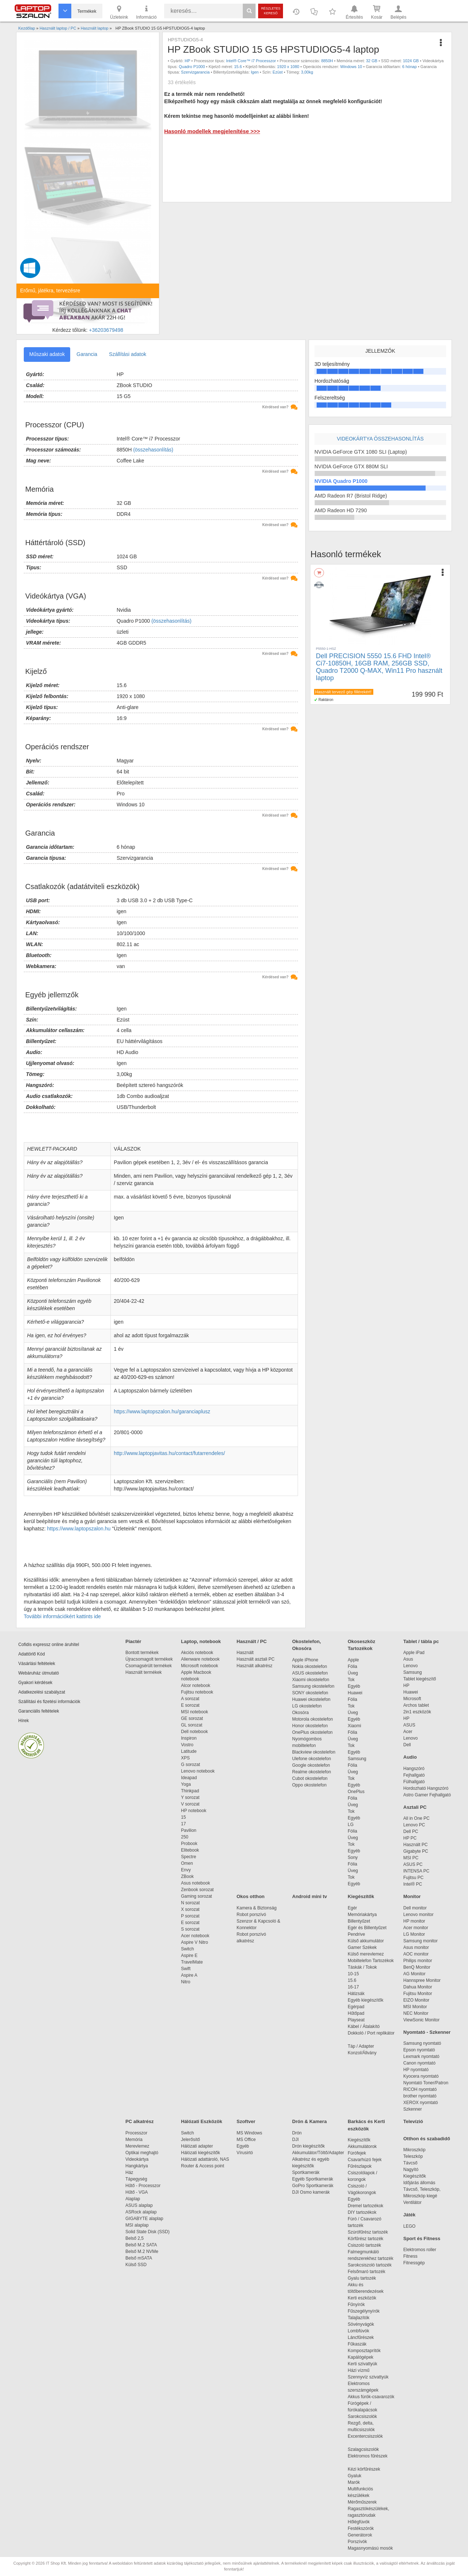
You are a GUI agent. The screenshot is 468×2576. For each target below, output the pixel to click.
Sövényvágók (364, 2324)
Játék (409, 2214)
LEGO (409, 2226)
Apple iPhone (305, 1659)
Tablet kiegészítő (419, 1678)
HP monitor (414, 1921)
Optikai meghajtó (141, 2152)
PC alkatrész (139, 2121)
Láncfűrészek (364, 2337)
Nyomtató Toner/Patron (425, 2082)
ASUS (409, 1725)
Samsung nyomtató (422, 2043)
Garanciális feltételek (38, 1711)
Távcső (410, 2163)
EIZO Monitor (416, 2000)
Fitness (410, 2256)
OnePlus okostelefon (312, 1732)
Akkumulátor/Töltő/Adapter (318, 2152)
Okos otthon (251, 1896)
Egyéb (354, 1686)
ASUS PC (413, 1864)
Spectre (188, 1856)
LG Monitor (414, 1934)
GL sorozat (191, 1725)
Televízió (413, 2121)
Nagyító (410, 2169)
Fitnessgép (414, 2262)
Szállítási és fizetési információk (49, 1701)
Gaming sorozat (197, 1896)
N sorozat (190, 1902)
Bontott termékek (142, 1652)
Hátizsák (356, 1993)
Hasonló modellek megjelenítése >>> (212, 131)
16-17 (353, 1987)
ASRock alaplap (142, 2212)
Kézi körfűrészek (368, 2469)
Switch (187, 1948)
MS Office (246, 2139)
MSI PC (410, 1857)
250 (184, 1837)
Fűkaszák (357, 2344)
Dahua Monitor (417, 1987)
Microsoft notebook (199, 1665)
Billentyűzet (359, 1921)
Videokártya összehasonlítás (380, 439)
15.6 (238, 66)
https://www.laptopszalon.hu (79, 1528)
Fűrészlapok (363, 2166)
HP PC (409, 1838)
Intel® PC (412, 1884)
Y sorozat (190, 1797)
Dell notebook (194, 1731)
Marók (359, 2482)
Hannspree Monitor (422, 1980)
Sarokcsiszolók (365, 2416)
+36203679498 (106, 330)
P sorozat (190, 1916)
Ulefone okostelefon (311, 1758)
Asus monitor (416, 1947)
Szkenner (412, 2109)
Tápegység (136, 2179)
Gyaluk (363, 2475)
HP (187, 61)
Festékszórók (361, 2528)
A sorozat (190, 1698)
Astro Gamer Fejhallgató (427, 1794)
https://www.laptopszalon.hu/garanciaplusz (162, 1411)
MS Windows (249, 2133)
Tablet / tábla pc (421, 1641)
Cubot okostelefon (310, 1778)
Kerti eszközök (362, 2298)
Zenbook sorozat (197, 1889)
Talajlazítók (358, 2317)
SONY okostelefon (310, 1692)
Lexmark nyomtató (421, 2056)
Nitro (185, 1981)
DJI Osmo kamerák (312, 2192)
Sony (353, 1857)
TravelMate (193, 1962)
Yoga (186, 1784)
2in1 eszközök (417, 1711)
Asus (408, 1659)
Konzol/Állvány (362, 2052)
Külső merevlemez (366, 1954)
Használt (245, 1652)
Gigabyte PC (415, 1851)
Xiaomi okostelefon (310, 1679)
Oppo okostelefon (309, 1785)
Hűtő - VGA (136, 2192)
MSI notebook (194, 1711)
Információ (146, 12)
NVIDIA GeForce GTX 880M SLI (351, 466)
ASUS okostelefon (310, 1673)
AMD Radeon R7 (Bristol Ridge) (350, 496)
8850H (327, 61)
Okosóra (300, 1712)
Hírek (23, 1720)
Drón (297, 2133)
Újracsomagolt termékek (149, 1659)
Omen (187, 1863)
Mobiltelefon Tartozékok (371, 1960)
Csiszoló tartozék (364, 2245)
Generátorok (360, 2535)
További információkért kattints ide (62, 1616)
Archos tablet (416, 1705)
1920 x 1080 (288, 66)
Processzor (136, 2133)
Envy (186, 1869)
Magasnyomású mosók (370, 2548)
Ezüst (278, 72)
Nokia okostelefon (309, 1666)
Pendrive (356, 1934)
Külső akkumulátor (366, 1940)
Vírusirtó (245, 2152)
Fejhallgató (414, 1775)
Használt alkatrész (254, 1665)
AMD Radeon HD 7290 (340, 510)
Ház (129, 2172)
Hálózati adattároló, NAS (205, 2159)
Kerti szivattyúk (362, 2363)
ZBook (187, 1876)
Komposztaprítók (364, 2350)
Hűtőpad (356, 2013)
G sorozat (190, 1764)
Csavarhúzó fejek (368, 2159)
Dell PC (410, 1831)
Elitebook (190, 1850)
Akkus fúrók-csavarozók (371, 2396)
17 (183, 1823)
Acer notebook (195, 1935)
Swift (185, 1968)
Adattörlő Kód (31, 1654)
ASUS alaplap (140, 2205)
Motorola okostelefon (312, 1719)
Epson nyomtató (419, 2049)
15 (183, 1817)
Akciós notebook (197, 1652)
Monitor (412, 1896)
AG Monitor (414, 1973)
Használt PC (415, 1844)
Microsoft (412, 1698)
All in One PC (416, 1818)
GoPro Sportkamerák (312, 2185)
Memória (134, 2139)
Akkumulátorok (366, 2146)
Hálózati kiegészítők (200, 2152)
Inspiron (189, 1738)
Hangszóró (413, 1768)
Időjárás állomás (419, 2182)
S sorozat (190, 1929)
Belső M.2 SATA (141, 2244)
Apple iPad (413, 1652)
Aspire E (189, 1955)
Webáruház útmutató (38, 1673)
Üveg (353, 1673)
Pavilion (188, 1830)
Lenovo (410, 1665)
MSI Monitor (415, 2006)
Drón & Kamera (309, 2121)
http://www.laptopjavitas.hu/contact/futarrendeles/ (169, 1453)
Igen (254, 72)
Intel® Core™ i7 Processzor (251, 61)
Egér (352, 1908)
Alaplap (132, 2198)
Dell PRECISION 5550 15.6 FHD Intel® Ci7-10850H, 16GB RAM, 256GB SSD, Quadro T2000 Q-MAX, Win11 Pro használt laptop (379, 666)
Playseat (356, 2019)
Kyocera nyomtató (421, 2076)
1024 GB (411, 61)
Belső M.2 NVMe (143, 2251)
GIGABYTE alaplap (145, 2218)
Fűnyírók (356, 2304)
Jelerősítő (190, 2139)
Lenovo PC (414, 1824)
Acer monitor (415, 1927)
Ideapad (189, 1777)
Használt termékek (143, 1672)
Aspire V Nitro (196, 1942)
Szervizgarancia (195, 72)
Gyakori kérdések (35, 1682)
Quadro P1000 (192, 66)
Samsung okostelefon (313, 1686)
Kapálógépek (360, 2357)
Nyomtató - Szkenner (426, 2032)
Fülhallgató (414, 1781)
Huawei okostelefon (311, 1699)
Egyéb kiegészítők (365, 2000)
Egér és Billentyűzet (367, 1927)
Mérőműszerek (362, 2502)
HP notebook (193, 1810)
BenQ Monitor (416, 1967)
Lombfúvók (358, 2330)
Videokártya (136, 2159)
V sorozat (190, 1804)
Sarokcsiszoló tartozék (370, 2265)
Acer (407, 1731)
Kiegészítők (361, 1896)
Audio (410, 1757)
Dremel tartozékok (369, 2205)
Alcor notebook (195, 1685)
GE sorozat (193, 1718)
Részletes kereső (270, 11)
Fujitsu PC (413, 1877)
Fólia (352, 1666)
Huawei (355, 1692)
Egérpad (356, 2006)
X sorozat (190, 1909)
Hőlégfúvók (359, 2521)
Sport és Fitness (421, 2238)
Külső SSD (136, 2264)
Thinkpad (190, 1790)
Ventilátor (412, 2202)
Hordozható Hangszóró (425, 1788)
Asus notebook (195, 1883)
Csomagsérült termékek (148, 1665)
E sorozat (190, 1705)
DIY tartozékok (362, 2212)
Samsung (357, 1758)
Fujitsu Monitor (417, 1993)
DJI (295, 2139)
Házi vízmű (358, 2370)
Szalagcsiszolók (363, 2449)
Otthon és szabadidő (426, 2138)
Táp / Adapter (361, 2046)
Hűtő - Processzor (143, 2185)
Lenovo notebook (198, 1771)
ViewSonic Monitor (421, 2019)
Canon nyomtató (419, 2063)
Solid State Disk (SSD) (147, 2231)
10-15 (353, 1973)
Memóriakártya (362, 1914)
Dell (407, 1744)
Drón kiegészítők (308, 2146)
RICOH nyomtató (420, 2089)
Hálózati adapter (197, 2146)
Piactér (133, 1641)
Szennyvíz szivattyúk (368, 2377)
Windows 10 (351, 66)
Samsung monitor (420, 1940)
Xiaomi (354, 1725)
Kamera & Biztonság (256, 1908)
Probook (189, 1843)
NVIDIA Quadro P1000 (340, 481)
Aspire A (189, 1975)
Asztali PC (415, 1807)
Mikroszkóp (414, 2149)
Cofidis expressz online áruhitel (48, 1644)
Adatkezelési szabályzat (41, 1692)
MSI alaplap (136, 2225)
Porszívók (357, 2541)
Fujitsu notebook (197, 1692)
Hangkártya (136, 2165)
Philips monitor (417, 1960)
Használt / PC (252, 1641)
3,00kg (307, 72)
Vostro (187, 1744)
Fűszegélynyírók (365, 2311)
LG (351, 1824)
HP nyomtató (416, 2069)
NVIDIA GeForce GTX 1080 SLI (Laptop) (360, 452)
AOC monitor (416, 1954)
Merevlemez (137, 2146)
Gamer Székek (362, 1947)
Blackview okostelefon (313, 1752)
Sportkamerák (306, 2172)
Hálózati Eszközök (201, 2121)
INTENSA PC (416, 1871)
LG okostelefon (307, 1706)
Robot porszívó (251, 1914)
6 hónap (409, 66)
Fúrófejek (360, 2153)
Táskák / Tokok (362, 1967)
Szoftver (246, 2121)
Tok (351, 1679)
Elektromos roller (419, 2249)
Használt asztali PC (256, 1659)
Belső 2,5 (134, 2238)
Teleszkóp (413, 2156)
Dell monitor (415, 1908)
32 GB (371, 61)
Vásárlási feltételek (36, 1663)
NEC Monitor (416, 2013)
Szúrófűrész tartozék (368, 2232)
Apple (353, 1659)
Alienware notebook (200, 1659)
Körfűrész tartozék (365, 2238)
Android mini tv (309, 1896)
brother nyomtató (420, 2096)
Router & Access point (202, 2165)
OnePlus (356, 1791)
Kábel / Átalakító (365, 2026)
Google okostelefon (311, 1765)
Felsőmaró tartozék (366, 2271)
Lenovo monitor (418, 1914)
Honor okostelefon (310, 1725)
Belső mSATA (139, 2258)
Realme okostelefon (311, 1771)
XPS (185, 1758)
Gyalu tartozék (362, 2278)
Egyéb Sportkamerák (314, 2179)
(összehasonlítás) (153, 450)
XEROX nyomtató (420, 2102)
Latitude (189, 1751)
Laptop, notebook (201, 1641)
